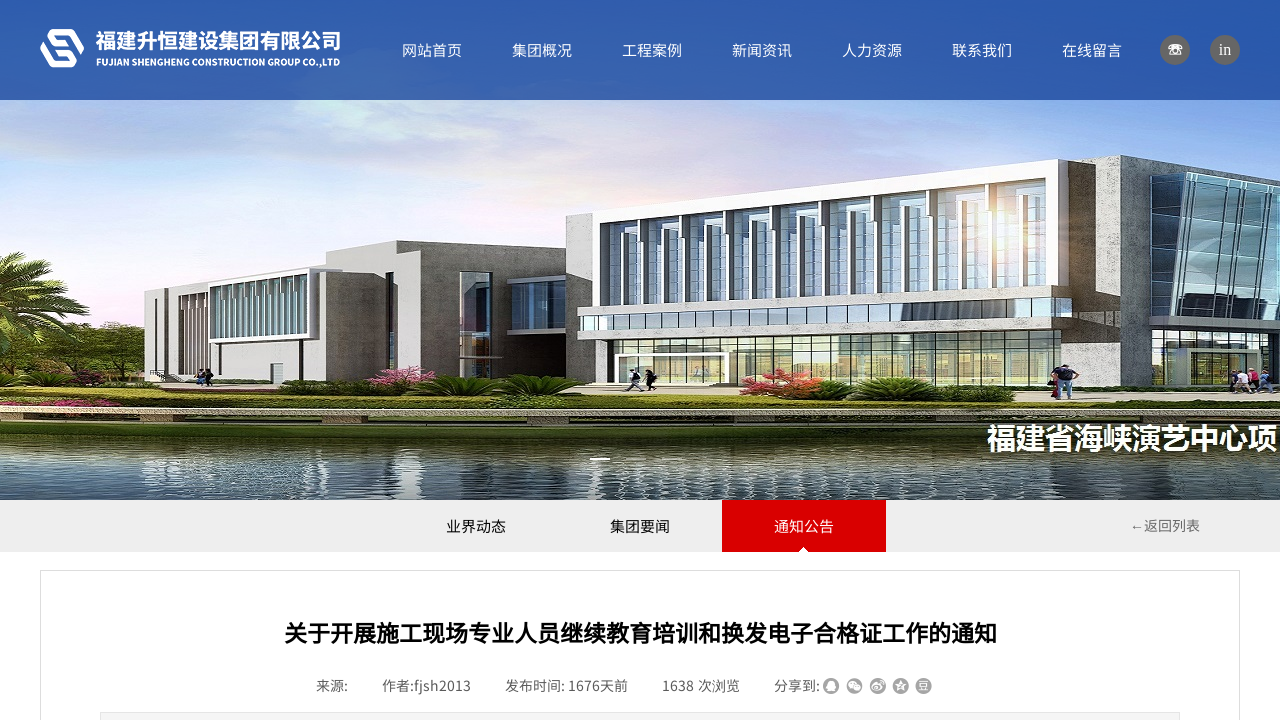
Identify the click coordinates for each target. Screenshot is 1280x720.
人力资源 (872, 49)
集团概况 (542, 49)
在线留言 (1092, 49)
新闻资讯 (762, 49)
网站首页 (432, 49)
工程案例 (652, 49)
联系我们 (982, 49)
